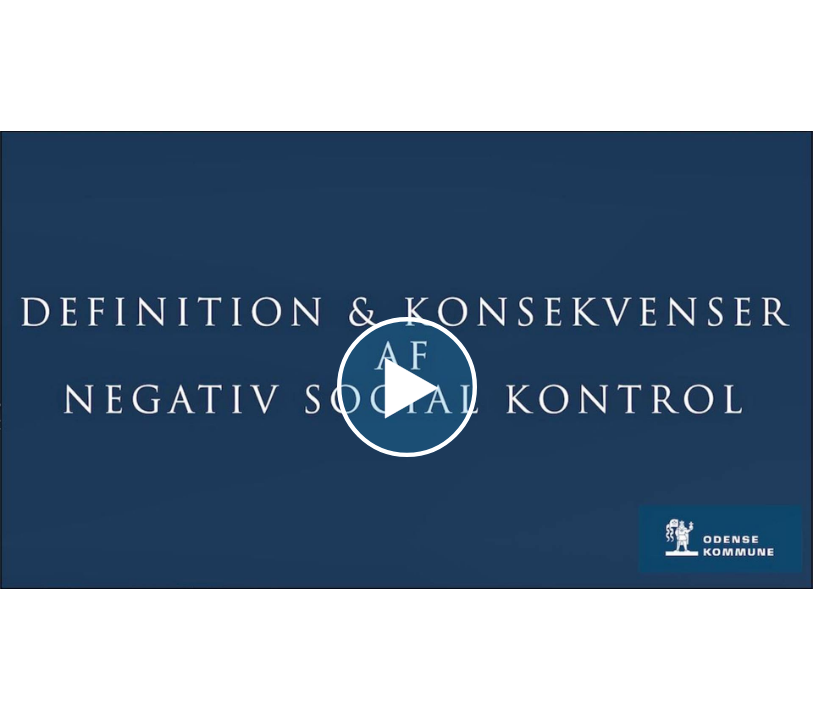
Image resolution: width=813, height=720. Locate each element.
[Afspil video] (407, 452)
